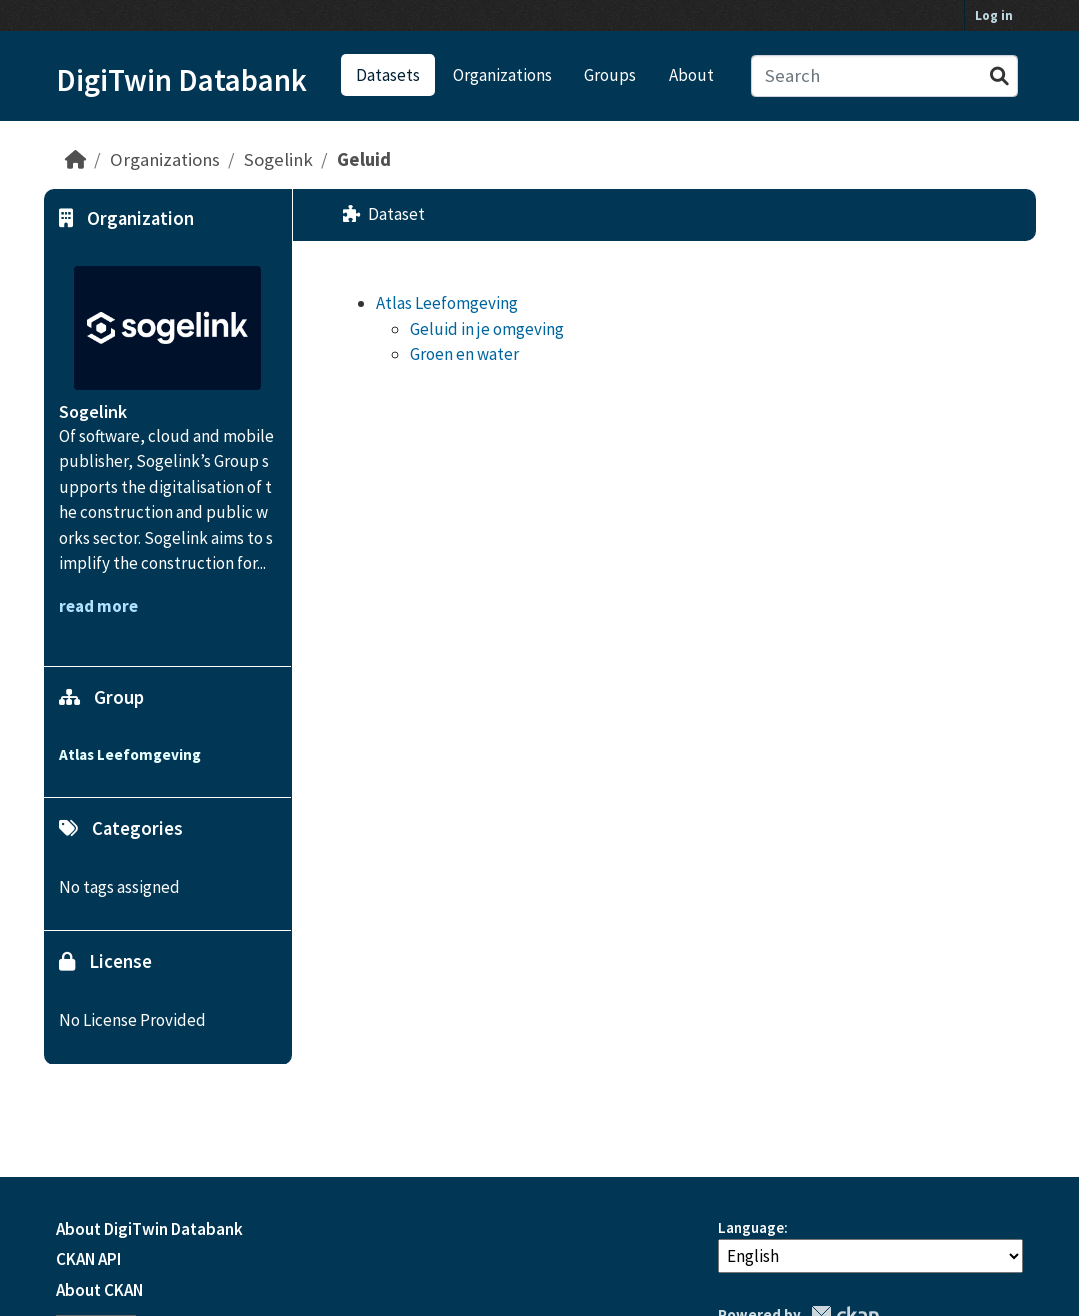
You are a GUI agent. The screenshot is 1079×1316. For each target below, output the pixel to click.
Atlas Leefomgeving (447, 303)
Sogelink (278, 159)
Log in (994, 15)
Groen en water (464, 354)
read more (98, 606)
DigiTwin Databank (181, 80)
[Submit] (999, 76)
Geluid (364, 159)
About (691, 75)
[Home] (75, 159)
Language (751, 1227)
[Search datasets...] (884, 76)
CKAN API (88, 1259)
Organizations (502, 75)
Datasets (388, 75)
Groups (610, 75)
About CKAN (99, 1290)
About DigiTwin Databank (149, 1229)
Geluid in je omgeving (487, 329)
